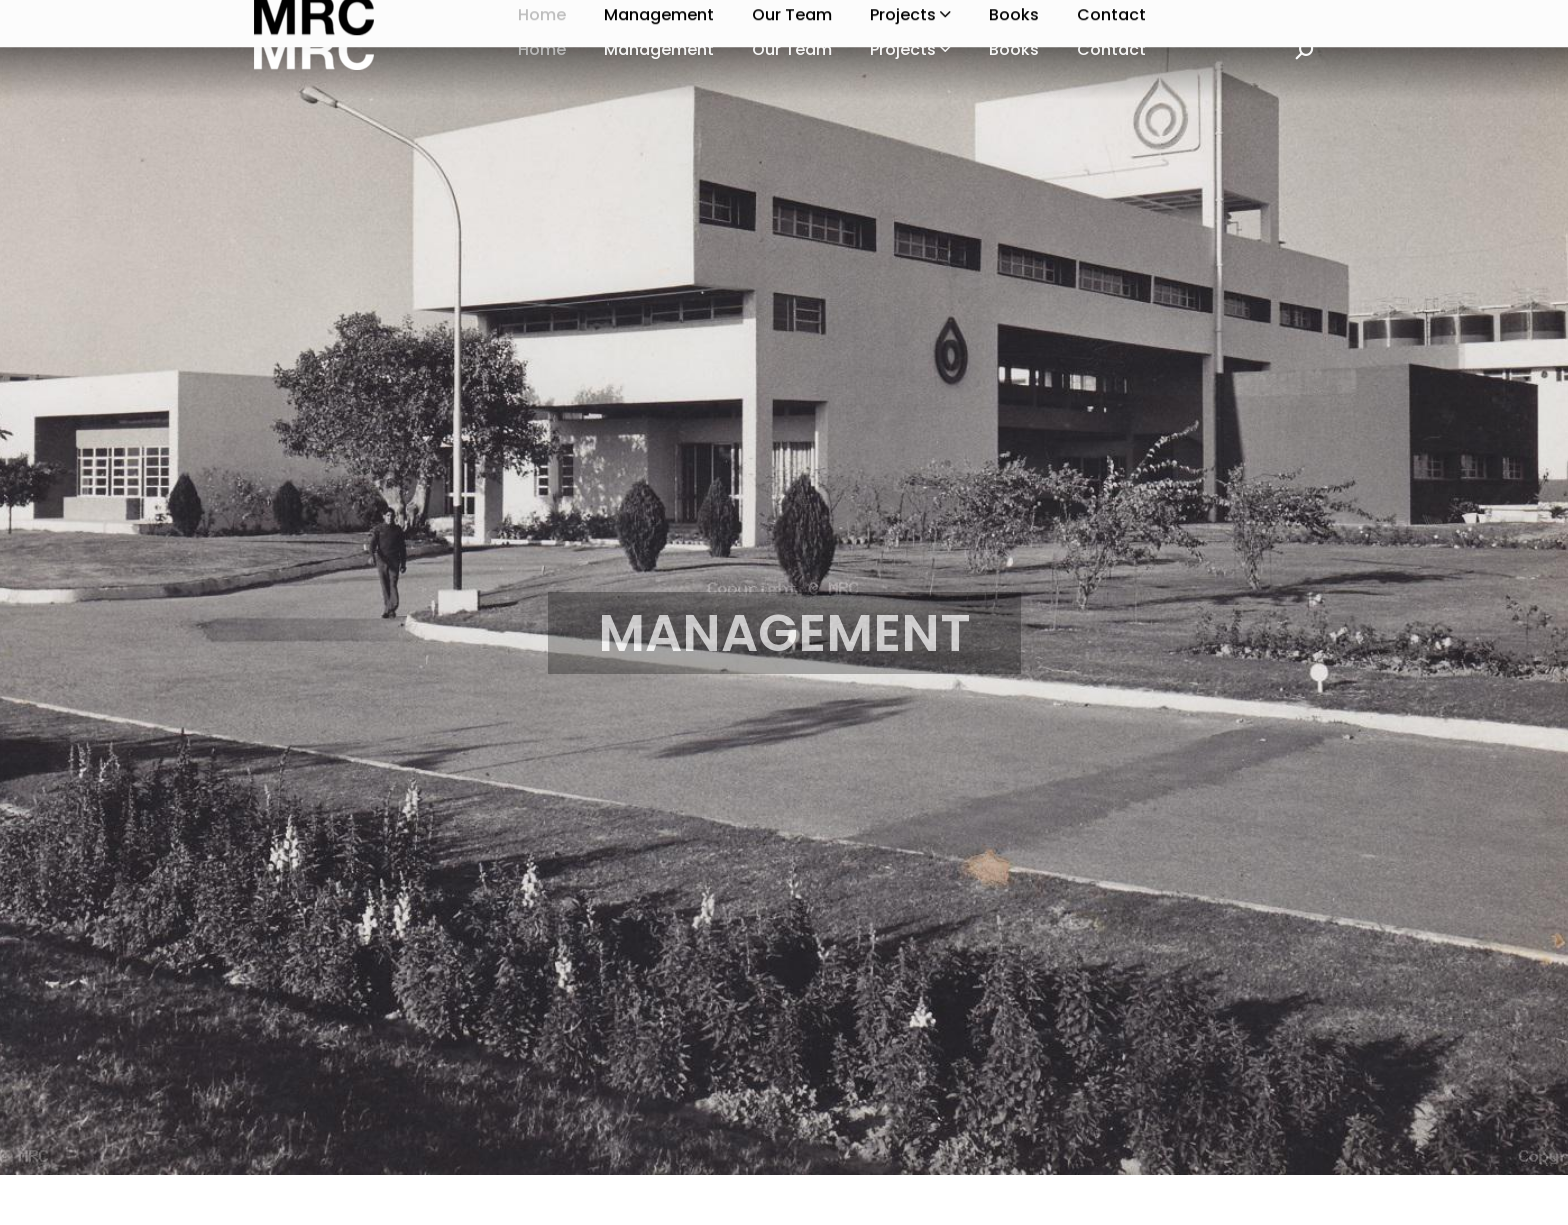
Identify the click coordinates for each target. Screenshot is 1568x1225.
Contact (1111, 49)
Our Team (792, 49)
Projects (910, 49)
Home (542, 49)
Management (659, 49)
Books (1014, 49)
